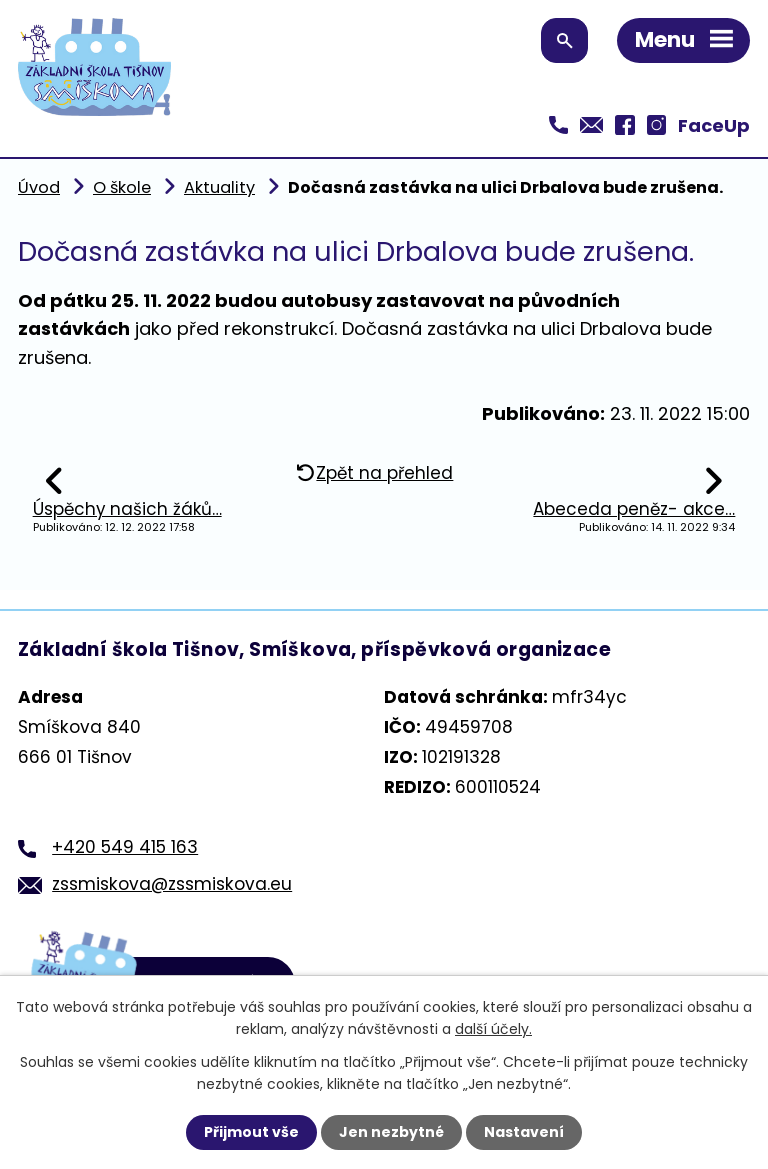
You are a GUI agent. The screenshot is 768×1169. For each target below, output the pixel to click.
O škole (122, 187)
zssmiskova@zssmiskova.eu (172, 884)
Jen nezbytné (391, 1132)
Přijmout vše (251, 1132)
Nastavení (524, 1132)
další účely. (493, 1029)
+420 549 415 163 (125, 847)
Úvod (39, 187)
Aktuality (219, 187)
